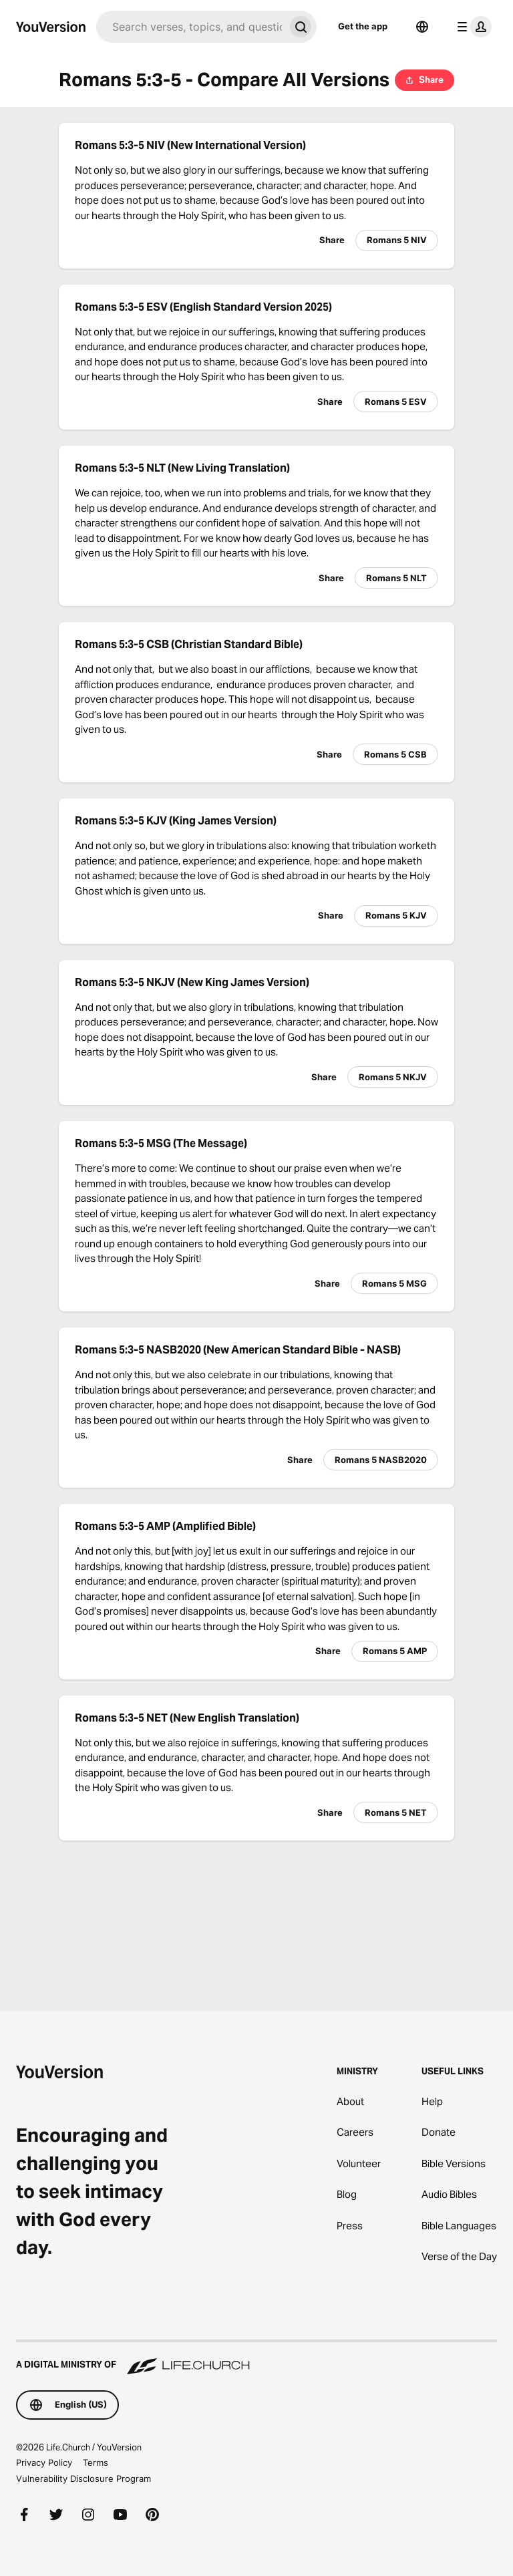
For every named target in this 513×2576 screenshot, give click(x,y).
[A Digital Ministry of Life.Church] (256, 2358)
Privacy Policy (44, 2462)
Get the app (362, 26)
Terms (95, 2462)
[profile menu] (471, 26)
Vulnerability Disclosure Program (83, 2478)
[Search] (190, 26)
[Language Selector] (422, 26)
